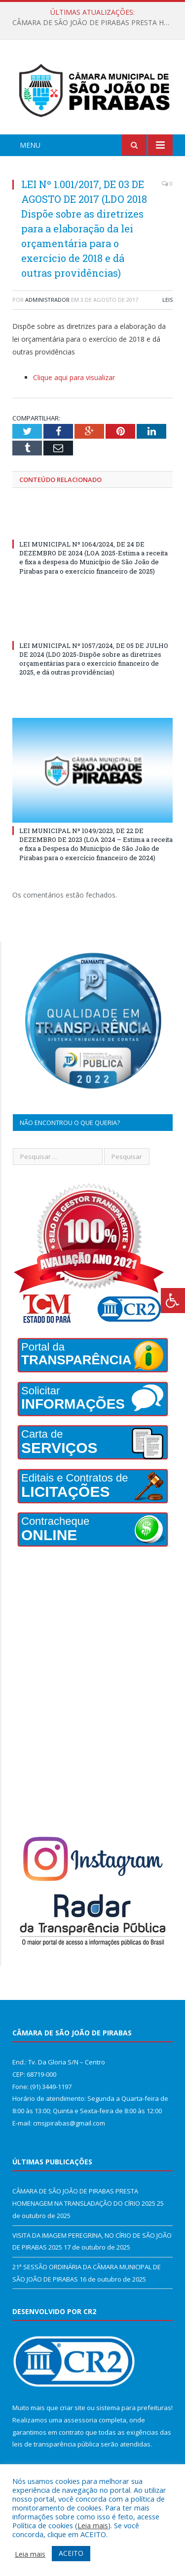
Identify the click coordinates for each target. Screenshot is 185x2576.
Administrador (47, 299)
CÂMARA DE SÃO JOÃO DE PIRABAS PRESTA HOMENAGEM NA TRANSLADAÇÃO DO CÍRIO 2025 (95, 22)
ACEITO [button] (71, 2553)
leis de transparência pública (55, 2444)
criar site (72, 2407)
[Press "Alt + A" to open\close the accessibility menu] (173, 1300)
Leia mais (92, 2525)
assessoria (80, 2419)
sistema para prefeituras (133, 2407)
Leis (167, 299)
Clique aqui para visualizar (74, 377)
